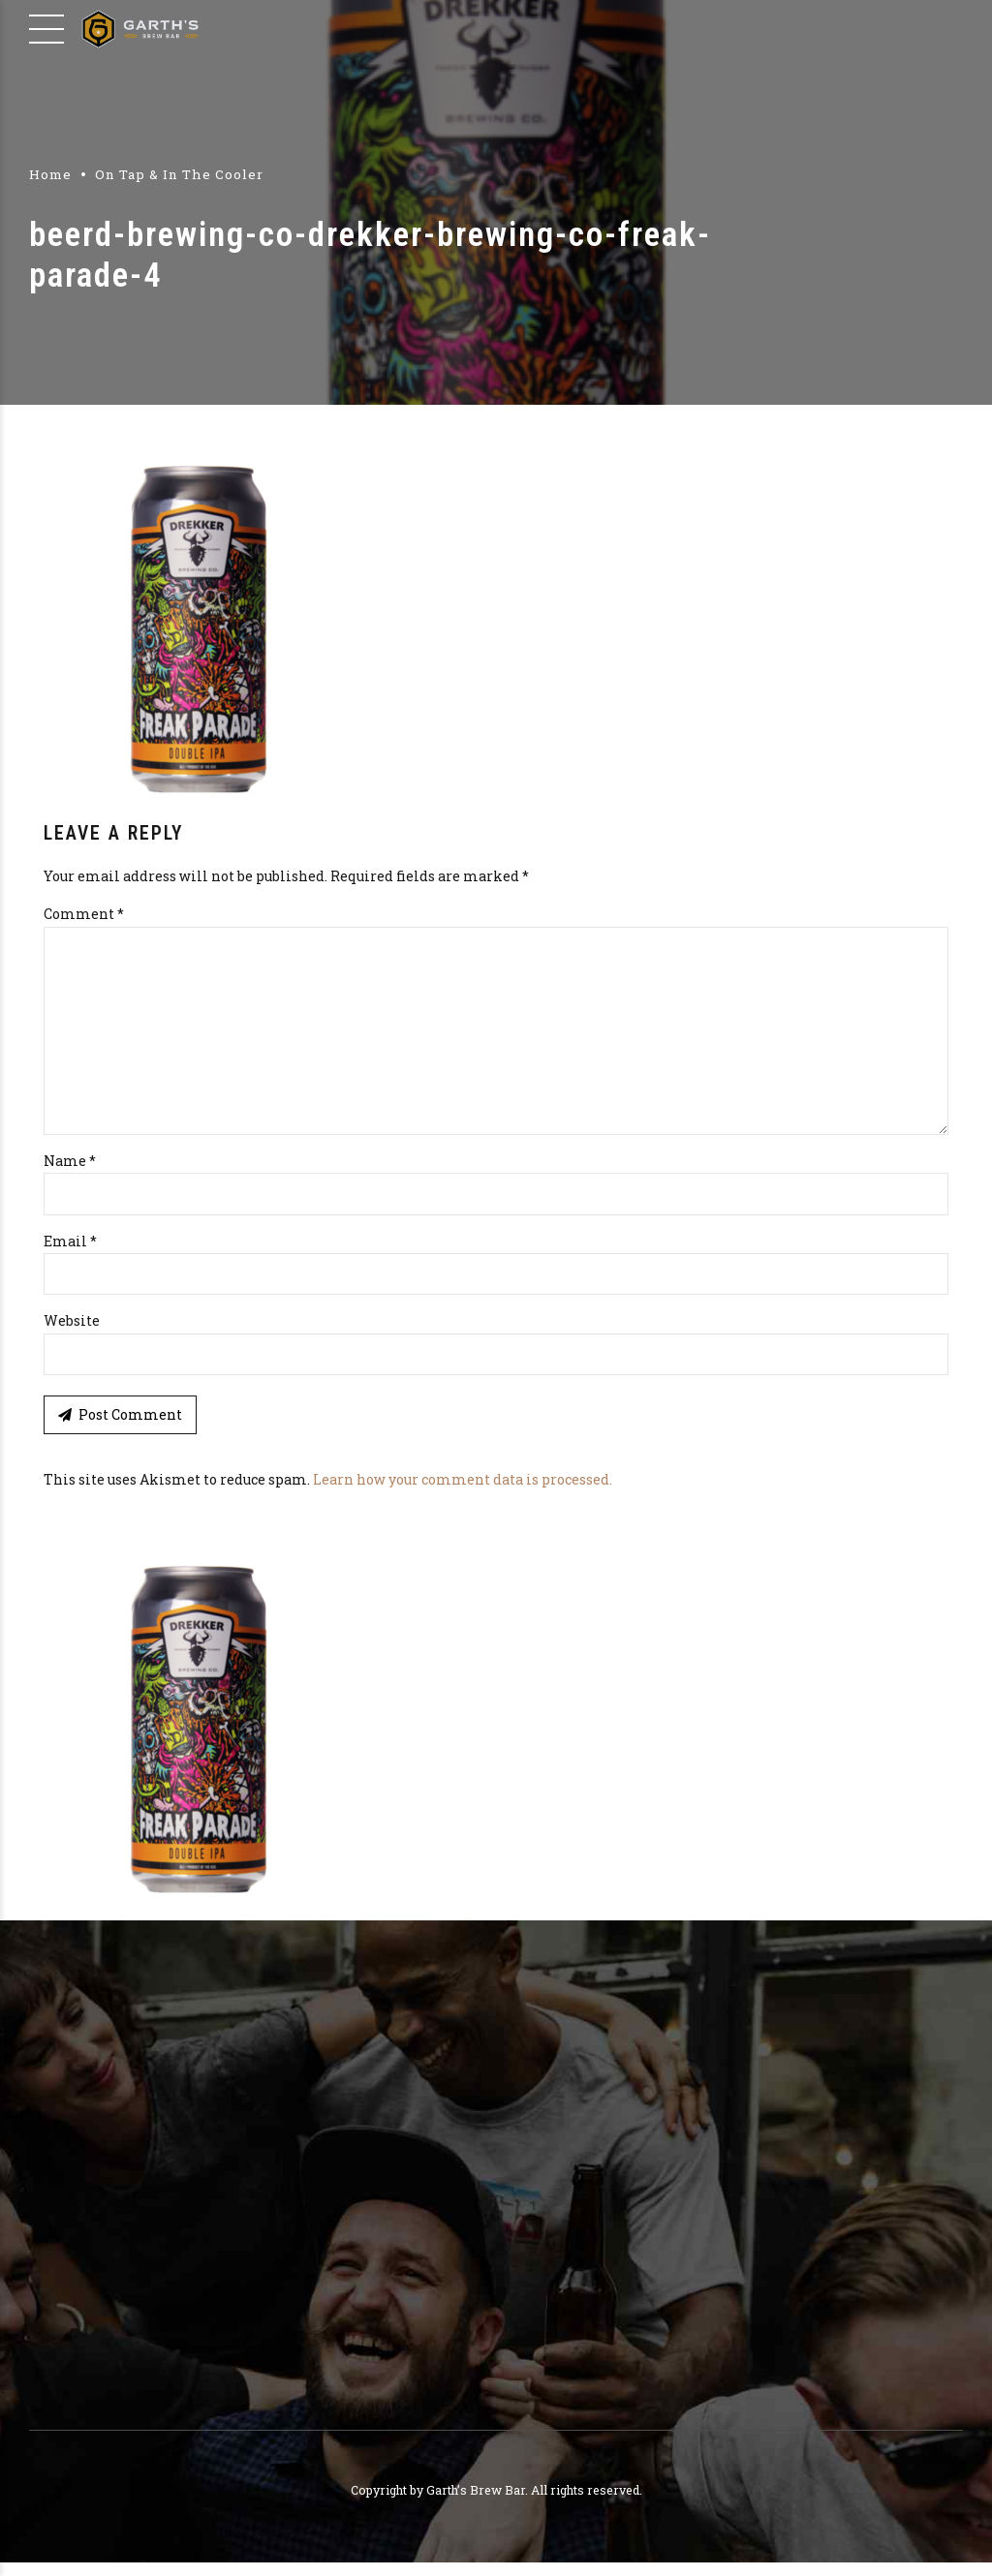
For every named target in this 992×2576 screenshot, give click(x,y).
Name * (70, 1171)
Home (50, 174)
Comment (84, 914)
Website (72, 1333)
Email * (70, 1252)
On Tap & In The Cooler (179, 174)
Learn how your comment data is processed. (462, 1493)
